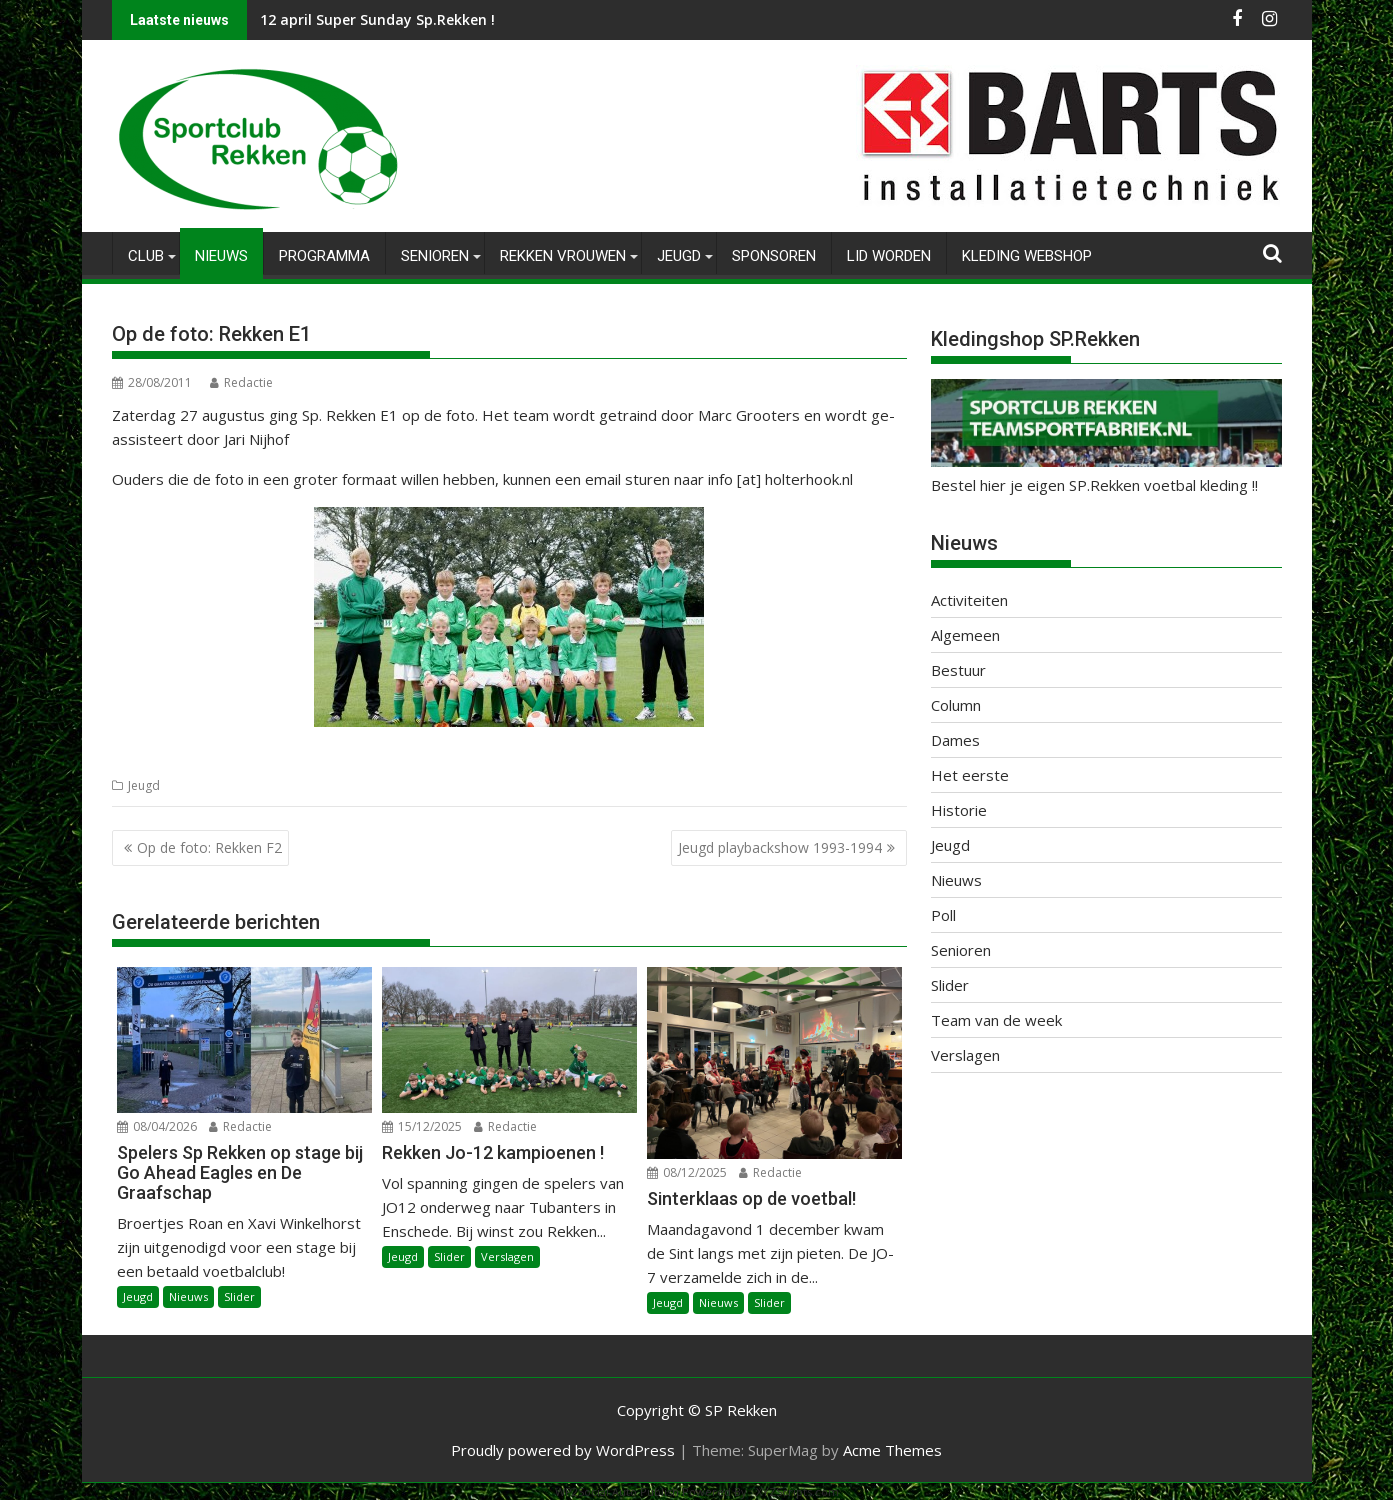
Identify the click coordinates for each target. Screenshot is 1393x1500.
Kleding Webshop (1027, 256)
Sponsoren (774, 256)
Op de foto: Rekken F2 (209, 847)
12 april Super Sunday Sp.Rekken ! (377, 19)
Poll (943, 915)
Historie (959, 810)
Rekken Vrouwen (563, 256)
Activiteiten (969, 600)
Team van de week (996, 1020)
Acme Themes (892, 1450)
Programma (324, 256)
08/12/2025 (687, 1172)
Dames (955, 740)
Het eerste (970, 775)
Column (956, 705)
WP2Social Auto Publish (617, 1491)
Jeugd (679, 256)
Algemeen (965, 635)
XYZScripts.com (797, 1491)
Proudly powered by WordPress (563, 1450)
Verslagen (507, 1256)
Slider (239, 1296)
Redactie (241, 382)
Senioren (435, 256)
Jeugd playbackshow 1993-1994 (780, 847)
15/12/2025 (422, 1126)
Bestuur (958, 670)
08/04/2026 (157, 1126)
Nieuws (221, 256)
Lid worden (889, 256)
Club (146, 256)
